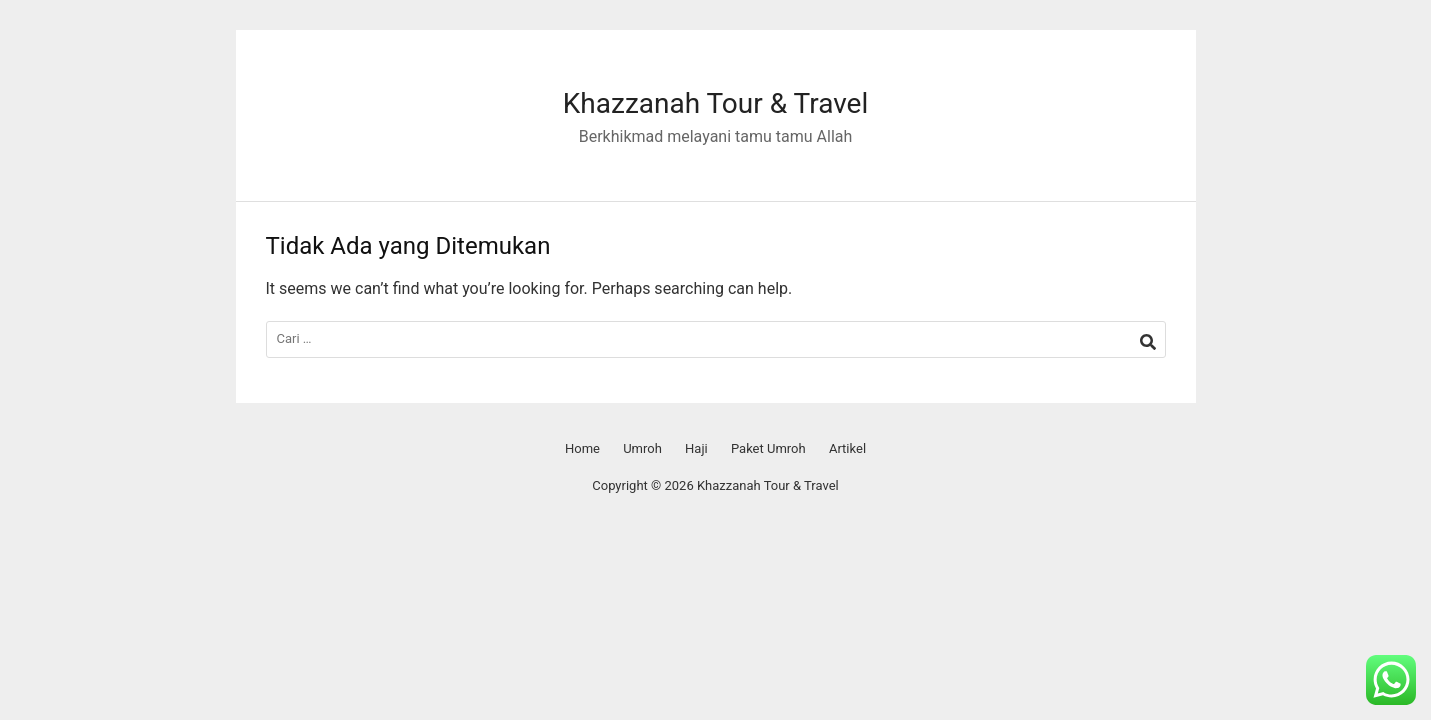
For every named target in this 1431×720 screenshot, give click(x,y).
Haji (696, 448)
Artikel (847, 448)
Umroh (642, 448)
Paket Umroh (768, 448)
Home (582, 448)
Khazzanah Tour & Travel (715, 103)
